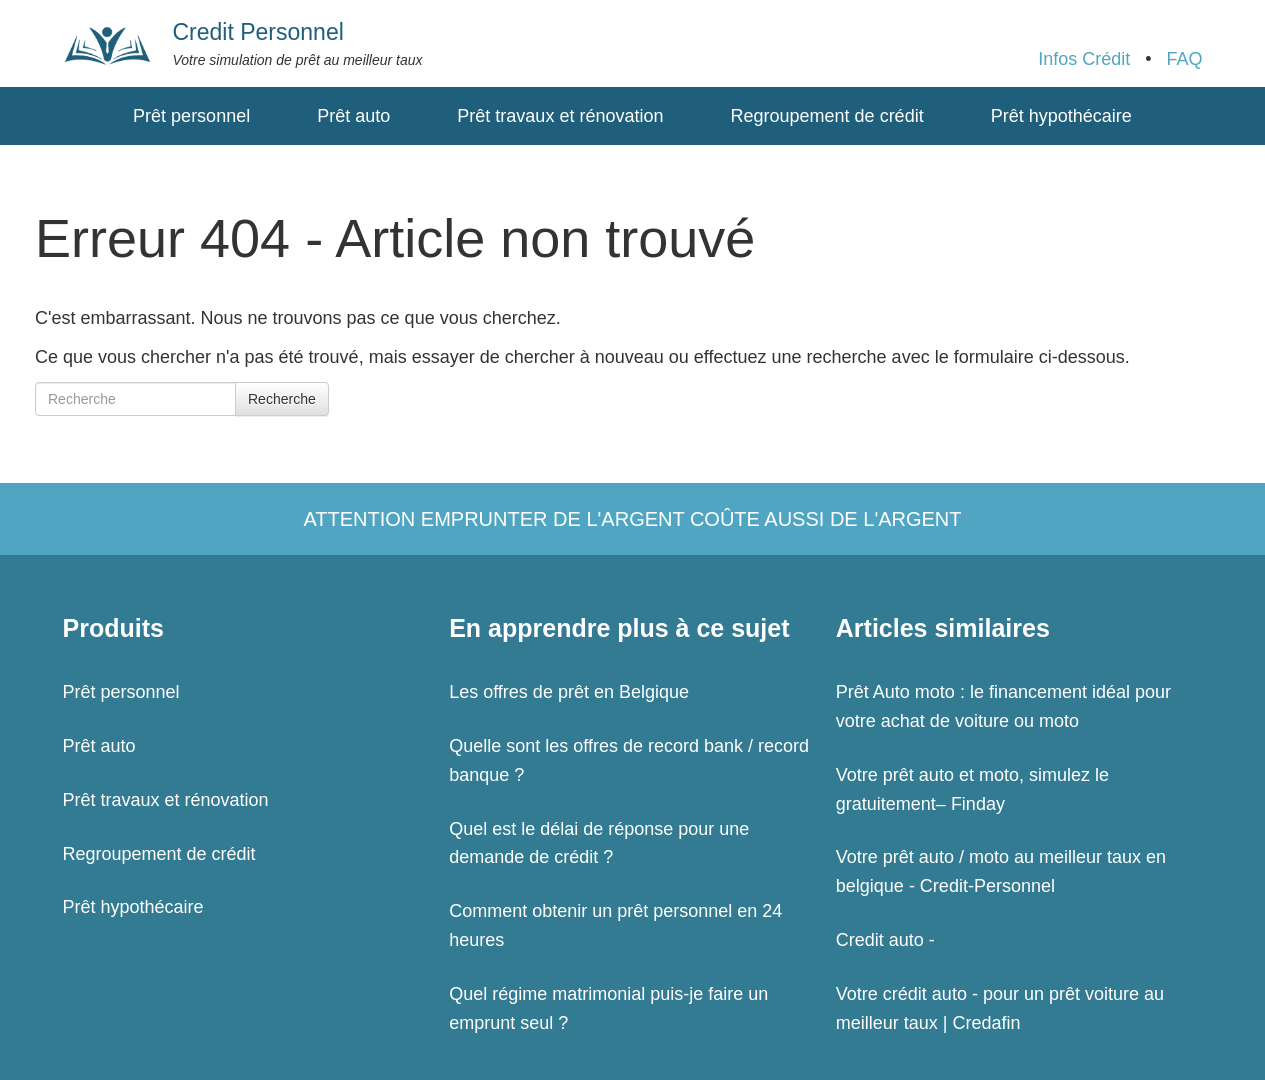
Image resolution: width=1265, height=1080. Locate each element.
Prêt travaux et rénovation (560, 116)
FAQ (1184, 59)
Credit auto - (885, 940)
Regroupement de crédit (827, 116)
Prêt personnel (191, 116)
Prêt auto (353, 116)
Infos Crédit (1084, 59)
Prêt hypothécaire (1061, 116)
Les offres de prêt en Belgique (569, 692)
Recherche (282, 399)
